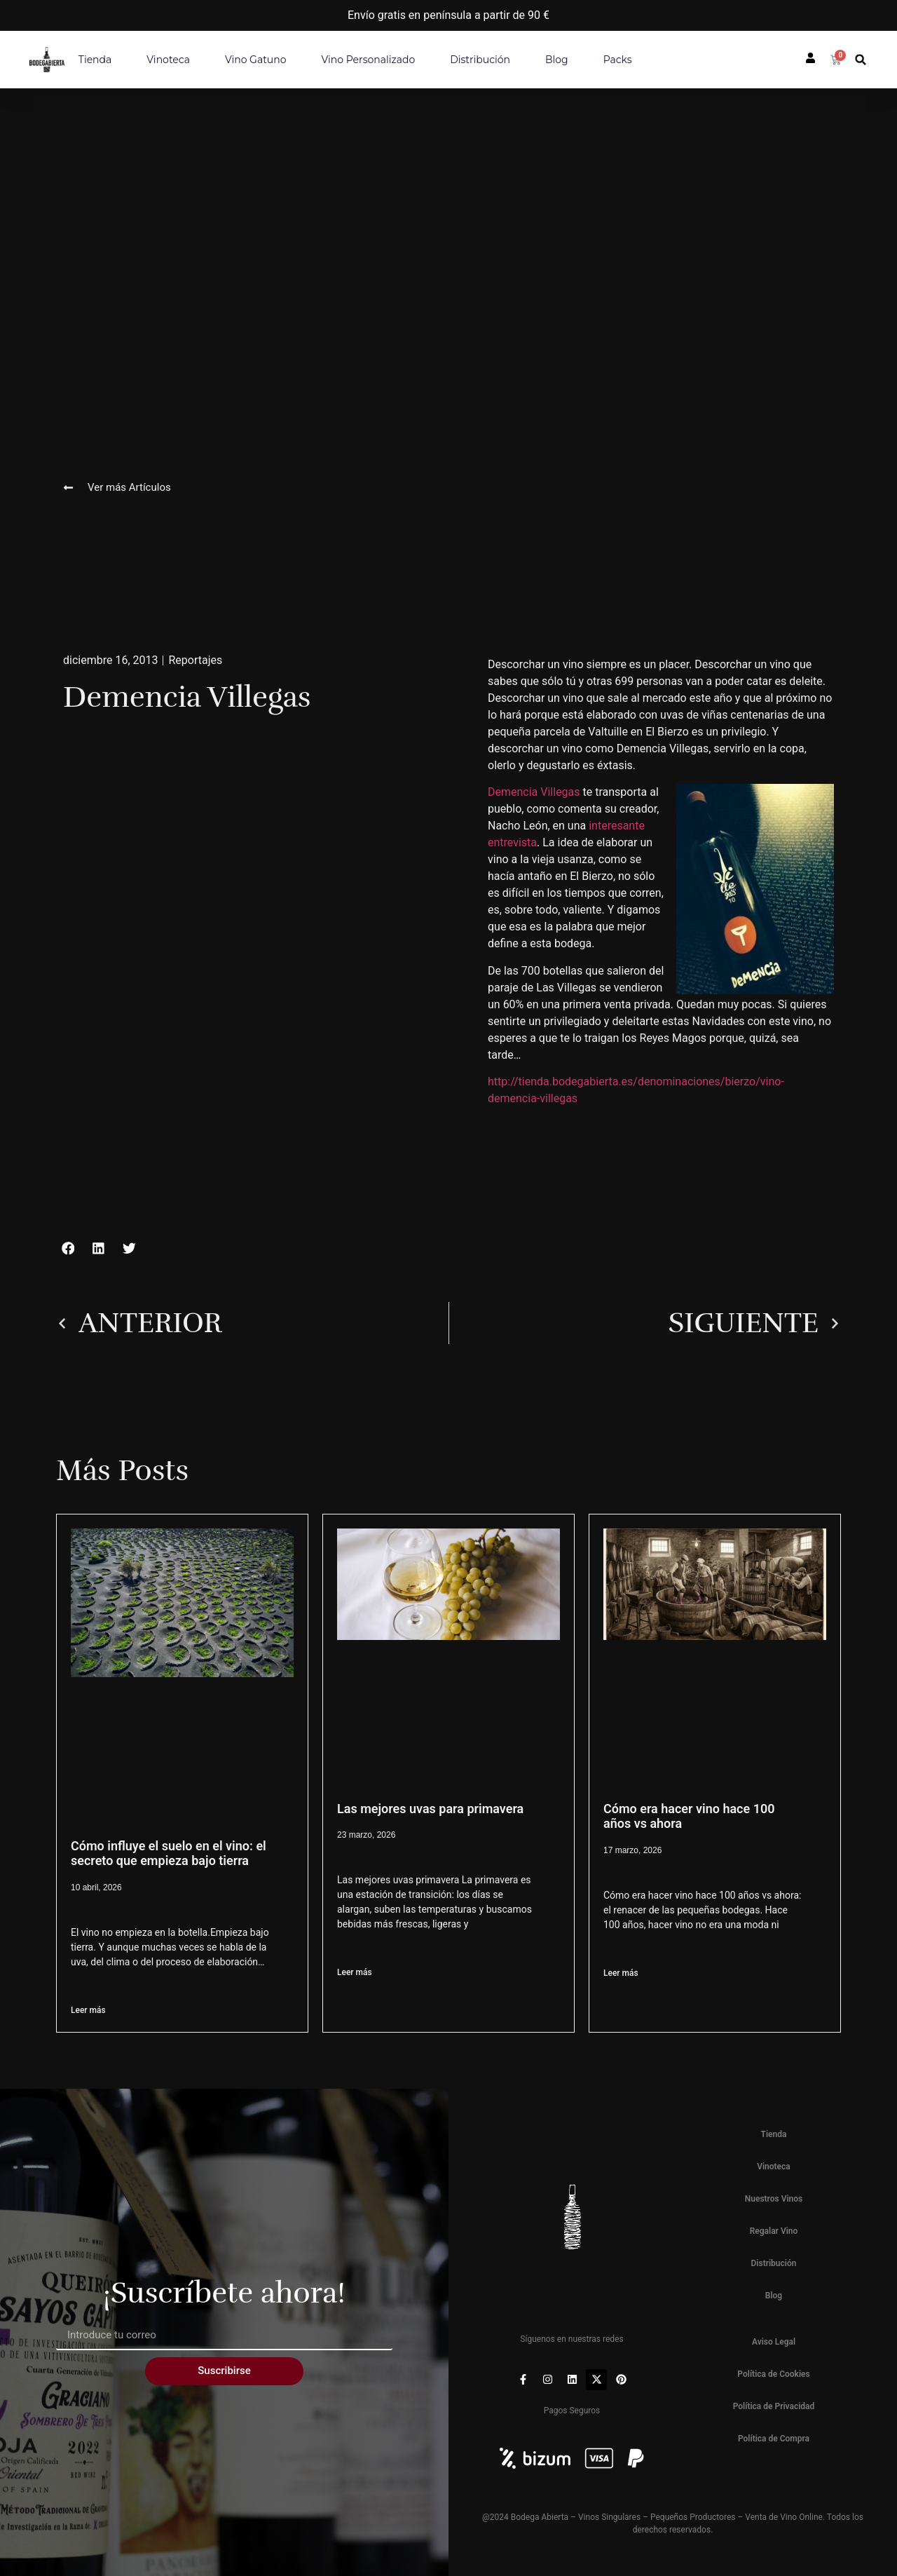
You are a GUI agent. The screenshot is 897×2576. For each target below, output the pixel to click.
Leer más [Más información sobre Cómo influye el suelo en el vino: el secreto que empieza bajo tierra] (88, 2010)
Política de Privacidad (774, 2406)
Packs (617, 59)
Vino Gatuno (256, 59)
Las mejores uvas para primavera (430, 1808)
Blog (556, 59)
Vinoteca (168, 59)
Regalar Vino (774, 2231)
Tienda (94, 59)
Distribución (480, 59)
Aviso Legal (773, 2342)
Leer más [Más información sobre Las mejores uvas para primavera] (354, 1972)
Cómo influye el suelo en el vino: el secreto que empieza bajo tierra (168, 1853)
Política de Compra (773, 2438)
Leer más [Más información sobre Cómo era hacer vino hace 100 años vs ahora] (620, 1973)
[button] (861, 60)
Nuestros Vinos (774, 2199)
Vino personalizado (369, 59)
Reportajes (195, 660)
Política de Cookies (773, 2374)
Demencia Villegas (534, 792)
